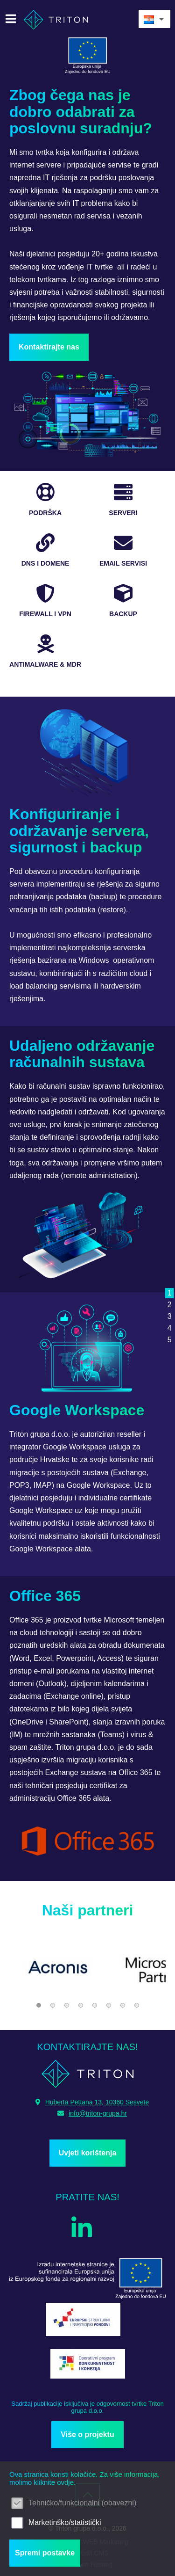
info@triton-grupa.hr (92, 2113)
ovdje (65, 2482)
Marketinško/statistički (64, 2522)
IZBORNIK (13, 18)
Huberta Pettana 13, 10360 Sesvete (92, 2102)
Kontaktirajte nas (49, 347)
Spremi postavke (45, 2553)
